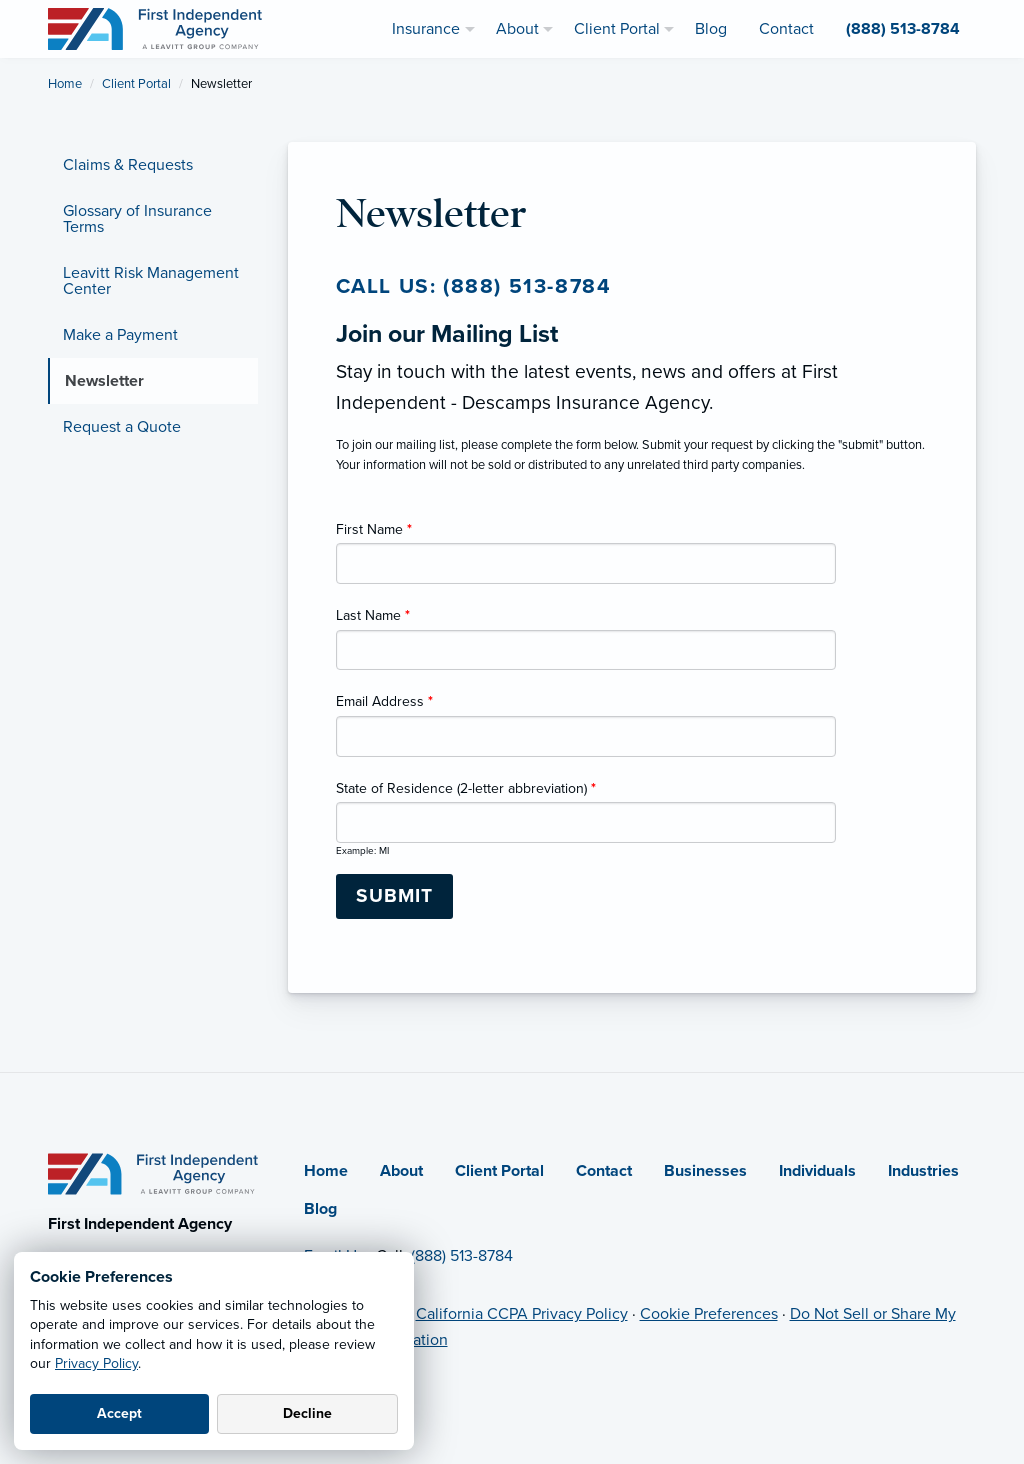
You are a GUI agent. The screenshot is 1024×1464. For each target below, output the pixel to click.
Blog (320, 1209)
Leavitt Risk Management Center (151, 281)
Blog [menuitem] (711, 29)
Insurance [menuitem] (426, 29)
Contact (604, 1171)
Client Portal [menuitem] (617, 29)
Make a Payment (120, 335)
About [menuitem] (517, 29)
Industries (923, 1171)
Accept (119, 1413)
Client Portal (136, 84)
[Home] (153, 1173)
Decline (307, 1413)
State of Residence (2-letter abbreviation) (466, 788)
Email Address (384, 701)
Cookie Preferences (709, 1314)
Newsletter (104, 381)
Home (65, 84)
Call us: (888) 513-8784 (474, 286)
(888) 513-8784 (462, 1256)
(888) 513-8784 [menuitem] (903, 29)
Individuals (817, 1171)
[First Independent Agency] (155, 28)
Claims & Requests (128, 165)
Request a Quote (122, 427)
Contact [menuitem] (786, 29)
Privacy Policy (96, 1363)
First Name (374, 529)
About (401, 1171)
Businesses (705, 1171)
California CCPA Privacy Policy (522, 1314)
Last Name (373, 615)
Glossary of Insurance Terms (137, 219)
